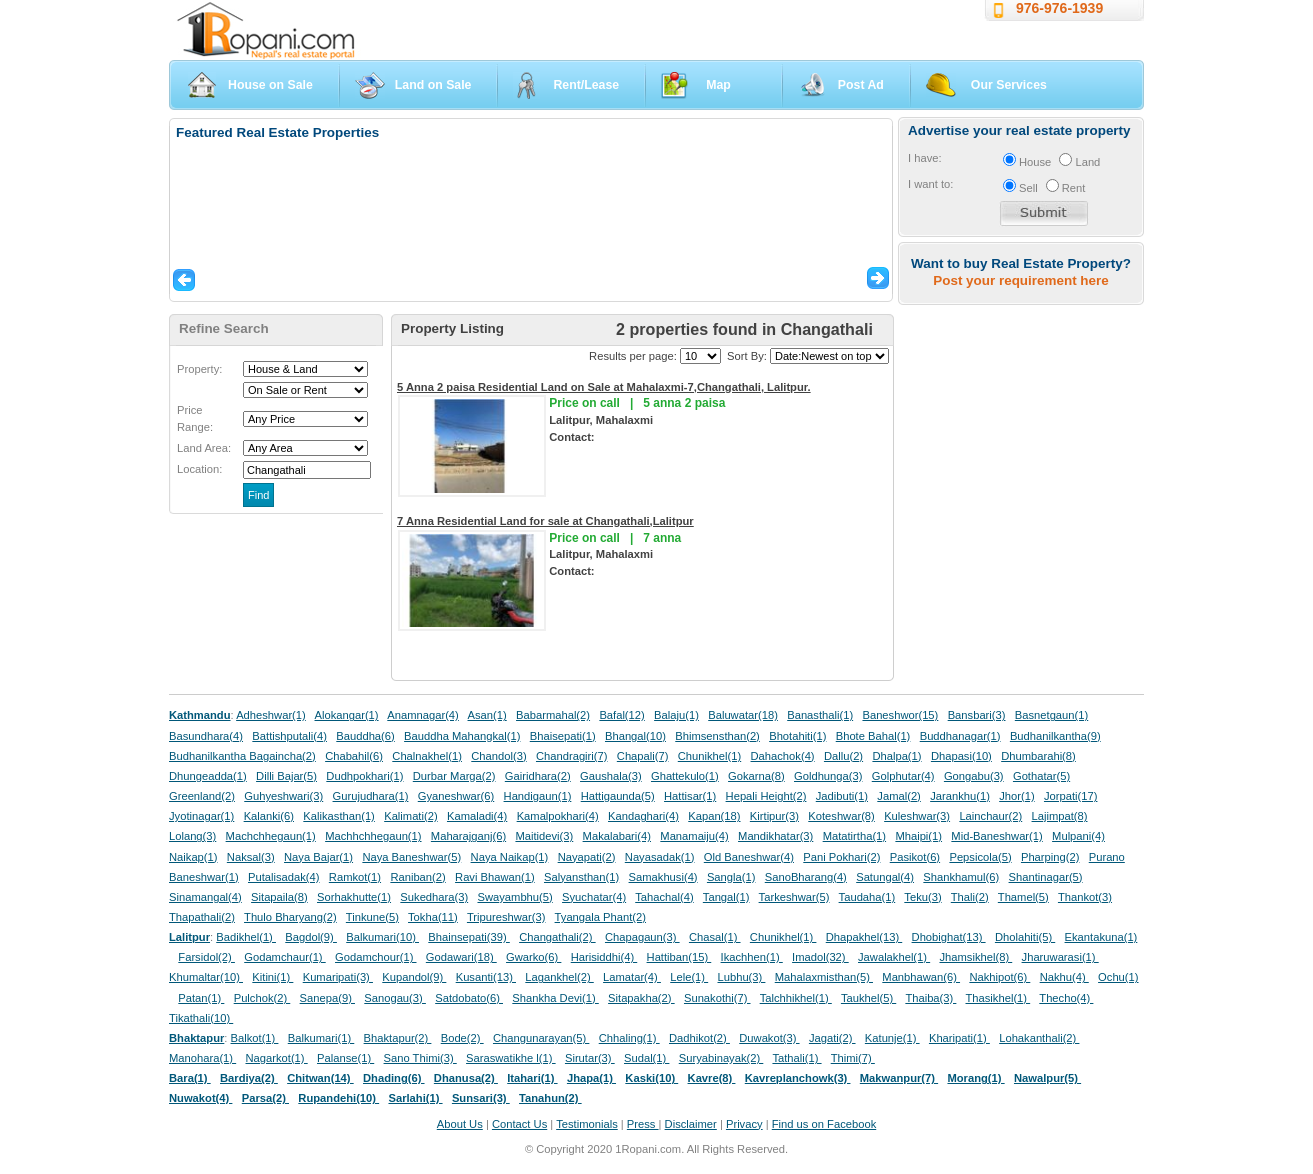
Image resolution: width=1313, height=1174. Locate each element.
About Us (460, 1124)
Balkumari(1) (321, 1038)
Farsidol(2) (206, 957)
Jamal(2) (899, 796)
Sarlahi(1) (415, 1098)
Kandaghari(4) (643, 816)
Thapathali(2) (202, 917)
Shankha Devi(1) (555, 998)
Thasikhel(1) (998, 998)
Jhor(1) (1016, 796)
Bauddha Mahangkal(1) (462, 736)
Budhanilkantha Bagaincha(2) (242, 756)
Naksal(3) (251, 857)
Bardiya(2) (249, 1078)
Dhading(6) (394, 1078)
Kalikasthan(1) (339, 816)
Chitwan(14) (320, 1078)
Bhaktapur (196, 1038)
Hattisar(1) (690, 796)
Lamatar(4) (632, 977)
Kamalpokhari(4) (558, 816)
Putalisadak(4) (284, 877)
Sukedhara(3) (434, 897)
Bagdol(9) (311, 937)
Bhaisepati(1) (563, 736)
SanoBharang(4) (806, 877)
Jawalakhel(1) (894, 957)
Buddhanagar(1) (960, 736)
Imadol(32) (820, 957)
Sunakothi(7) (717, 998)
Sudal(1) (646, 1058)
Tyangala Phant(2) (600, 917)
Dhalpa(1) (896, 756)
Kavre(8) (712, 1078)
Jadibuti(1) (842, 796)
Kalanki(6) (269, 816)
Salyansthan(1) (581, 877)
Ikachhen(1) (752, 957)
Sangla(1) (731, 877)
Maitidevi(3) (544, 836)
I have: (925, 158)
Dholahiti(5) (1025, 937)
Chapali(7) (643, 756)
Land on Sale (433, 85)
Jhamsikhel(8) (975, 957)
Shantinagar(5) (1046, 877)
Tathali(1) (796, 1058)
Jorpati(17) (1070, 796)
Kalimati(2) (410, 816)
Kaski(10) (651, 1078)
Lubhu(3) (742, 977)
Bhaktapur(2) (398, 1038)
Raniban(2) (417, 877)
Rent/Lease (586, 85)
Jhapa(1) (591, 1078)
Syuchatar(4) (594, 897)
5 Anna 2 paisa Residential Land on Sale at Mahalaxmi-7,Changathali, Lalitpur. (604, 387)
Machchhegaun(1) (271, 836)
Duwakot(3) (769, 1038)
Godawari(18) (461, 957)
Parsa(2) (265, 1098)
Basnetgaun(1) (1051, 715)
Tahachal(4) (664, 897)
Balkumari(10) (382, 937)
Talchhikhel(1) (796, 998)
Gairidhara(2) (538, 776)
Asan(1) (487, 715)
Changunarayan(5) (541, 1038)
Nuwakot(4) (200, 1098)
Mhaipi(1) (918, 836)
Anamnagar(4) (423, 715)
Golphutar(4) (903, 776)
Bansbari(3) (977, 715)
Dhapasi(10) (961, 756)
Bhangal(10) (635, 736)
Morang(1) (975, 1078)
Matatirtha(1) (854, 836)
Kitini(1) (272, 977)
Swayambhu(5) (514, 897)
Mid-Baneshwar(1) (996, 836)
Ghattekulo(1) (685, 776)
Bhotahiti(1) (797, 736)
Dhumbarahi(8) (1038, 756)
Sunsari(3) (481, 1098)
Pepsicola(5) (980, 857)
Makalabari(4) (617, 836)
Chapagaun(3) (642, 937)
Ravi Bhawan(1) (495, 877)
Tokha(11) (433, 917)
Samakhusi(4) (663, 877)
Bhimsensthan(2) (717, 736)
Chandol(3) (498, 756)
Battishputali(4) (289, 736)
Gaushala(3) (611, 776)
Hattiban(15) (679, 957)
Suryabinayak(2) (721, 1058)
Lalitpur (189, 937)
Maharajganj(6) (468, 836)
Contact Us (519, 1124)
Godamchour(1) (375, 957)
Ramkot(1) (355, 877)
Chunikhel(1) (709, 756)
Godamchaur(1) (284, 957)
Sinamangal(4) (205, 897)
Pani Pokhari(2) (841, 857)
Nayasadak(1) (660, 857)
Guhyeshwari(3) (283, 796)
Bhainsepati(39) (468, 937)
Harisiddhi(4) (604, 957)
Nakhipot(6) (999, 977)
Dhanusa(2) (466, 1078)
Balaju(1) (676, 715)
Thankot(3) (1085, 897)
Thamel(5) (1023, 897)
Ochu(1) (1118, 977)
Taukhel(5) (868, 998)
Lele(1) (689, 977)
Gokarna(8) (756, 776)
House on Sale (270, 85)
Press (643, 1124)
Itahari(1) (532, 1078)
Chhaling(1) (629, 1038)
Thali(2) (970, 897)
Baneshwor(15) (900, 715)
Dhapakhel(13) (864, 937)
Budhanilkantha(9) (1055, 736)
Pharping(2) (1050, 857)
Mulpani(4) (1078, 836)
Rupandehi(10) (338, 1098)
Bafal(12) (621, 715)
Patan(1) (201, 998)
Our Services (1009, 85)
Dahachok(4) (783, 756)
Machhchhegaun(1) (373, 836)
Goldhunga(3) (828, 776)
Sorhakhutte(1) (354, 897)
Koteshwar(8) (841, 816)
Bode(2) (462, 1038)
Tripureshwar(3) (506, 917)
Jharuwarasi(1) (1060, 957)
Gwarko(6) (533, 957)
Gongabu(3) (974, 776)
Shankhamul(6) (961, 877)
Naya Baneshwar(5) (411, 857)
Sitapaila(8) (279, 897)
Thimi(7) (853, 1058)
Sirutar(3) (590, 1058)
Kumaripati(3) (338, 977)
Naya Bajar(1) (318, 857)
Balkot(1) (255, 1038)
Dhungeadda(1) (208, 776)
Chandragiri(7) (572, 756)
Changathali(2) (557, 937)
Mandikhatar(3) (775, 836)
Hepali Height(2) (766, 796)
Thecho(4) (1066, 998)
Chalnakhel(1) (427, 756)
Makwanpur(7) (899, 1078)
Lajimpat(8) (1060, 816)
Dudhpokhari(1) (364, 776)
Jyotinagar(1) (201, 816)
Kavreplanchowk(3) (798, 1078)
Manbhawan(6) (921, 977)
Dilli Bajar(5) (286, 776)
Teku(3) (922, 897)
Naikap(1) (193, 857)
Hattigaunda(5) (618, 796)
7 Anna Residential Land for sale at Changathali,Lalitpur (545, 521)
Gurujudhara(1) (371, 796)
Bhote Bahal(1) (873, 736)
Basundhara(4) (206, 736)
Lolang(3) (192, 836)
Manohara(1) (202, 1058)
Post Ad (861, 85)
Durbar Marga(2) (454, 776)
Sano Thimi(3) (420, 1058)
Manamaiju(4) (694, 836)
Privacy (744, 1124)
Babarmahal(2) (553, 715)
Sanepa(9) (327, 998)
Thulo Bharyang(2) (290, 917)
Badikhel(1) (246, 937)
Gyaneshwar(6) (456, 796)
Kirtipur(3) (774, 816)
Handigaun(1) (538, 796)
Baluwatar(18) (743, 715)
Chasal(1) (715, 937)
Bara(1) (190, 1078)
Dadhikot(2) (699, 1038)
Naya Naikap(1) (510, 857)
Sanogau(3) (395, 998)
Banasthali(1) (820, 715)
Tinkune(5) (372, 917)
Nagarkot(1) (277, 1058)
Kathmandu (200, 715)
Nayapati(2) (587, 857)
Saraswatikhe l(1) (511, 1058)
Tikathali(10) (201, 1018)
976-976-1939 (1059, 8)
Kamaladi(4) (477, 816)
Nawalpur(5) (1047, 1078)
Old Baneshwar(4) (749, 857)
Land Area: (204, 448)
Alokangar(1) (347, 715)
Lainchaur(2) (990, 816)
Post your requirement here (1020, 280)
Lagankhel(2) (559, 977)
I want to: (930, 184)
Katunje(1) (892, 1038)
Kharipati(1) (959, 1038)
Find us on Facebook (824, 1124)
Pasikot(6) (915, 857)
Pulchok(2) (262, 998)
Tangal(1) (726, 897)
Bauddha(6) (365, 736)
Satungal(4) (885, 877)
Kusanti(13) (486, 977)
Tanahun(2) (550, 1098)
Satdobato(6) (469, 998)
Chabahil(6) (354, 756)
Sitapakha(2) (641, 998)
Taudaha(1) (867, 897)
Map (718, 85)
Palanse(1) (345, 1058)
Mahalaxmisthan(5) (824, 977)
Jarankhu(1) (960, 796)
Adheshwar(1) (271, 715)
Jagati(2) (832, 1038)
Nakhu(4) (1064, 977)
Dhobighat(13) (949, 937)
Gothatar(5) (1041, 776)
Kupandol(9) (414, 977)
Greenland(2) (202, 796)
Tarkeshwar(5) (794, 897)
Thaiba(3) (930, 998)
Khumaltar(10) (206, 977)
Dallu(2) (843, 756)
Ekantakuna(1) (1101, 937)
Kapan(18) (714, 816)
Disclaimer (691, 1124)
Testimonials (587, 1124)
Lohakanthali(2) (1039, 1038)
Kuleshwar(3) (917, 816)
